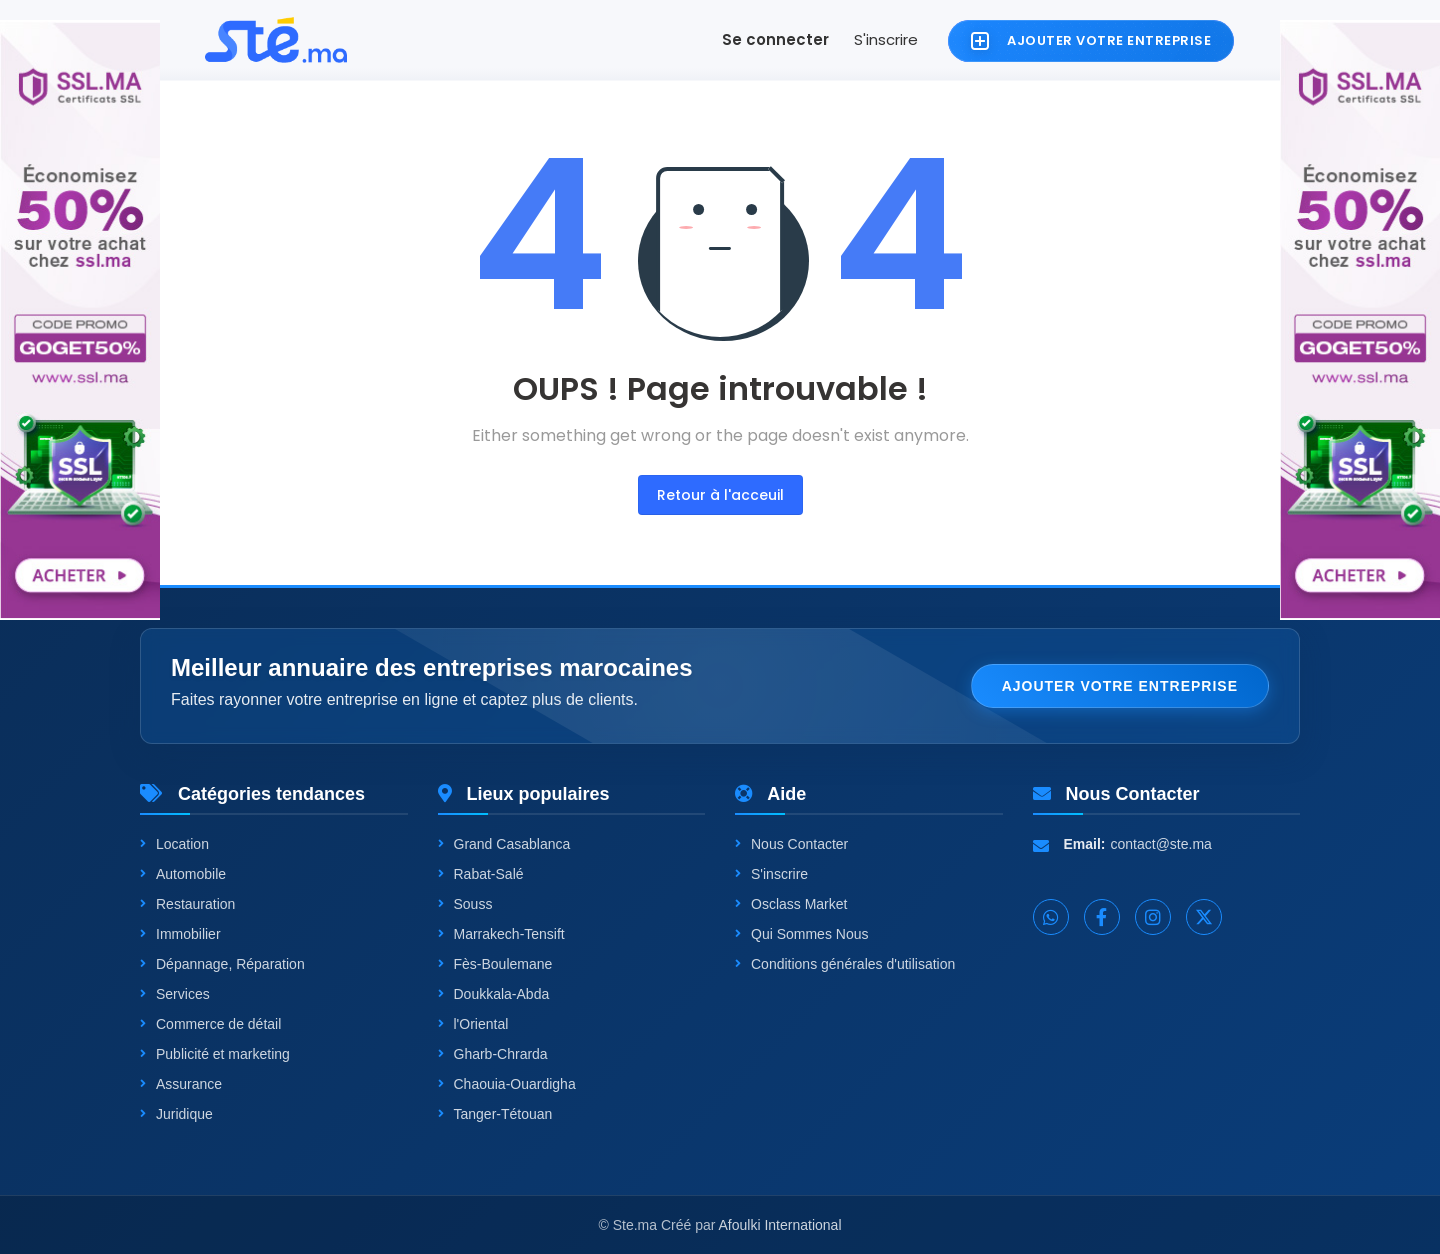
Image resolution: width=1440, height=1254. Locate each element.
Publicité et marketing (215, 1054)
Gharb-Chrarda (493, 1054)
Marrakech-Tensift (501, 934)
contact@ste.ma (1161, 844)
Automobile (183, 874)
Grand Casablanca (504, 844)
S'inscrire (886, 39)
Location (174, 844)
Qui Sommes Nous (801, 934)
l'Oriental (473, 1024)
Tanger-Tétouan (495, 1114)
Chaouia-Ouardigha (507, 1084)
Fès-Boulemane (495, 964)
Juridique (176, 1114)
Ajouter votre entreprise (1120, 686)
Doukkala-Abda (494, 994)
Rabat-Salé (481, 874)
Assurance (181, 1084)
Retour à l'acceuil (720, 495)
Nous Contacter (791, 844)
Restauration (187, 904)
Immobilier (180, 934)
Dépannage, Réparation (222, 964)
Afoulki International (780, 1225)
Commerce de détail (210, 1024)
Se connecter (775, 39)
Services (175, 994)
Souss (465, 904)
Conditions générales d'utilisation (845, 964)
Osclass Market (791, 904)
